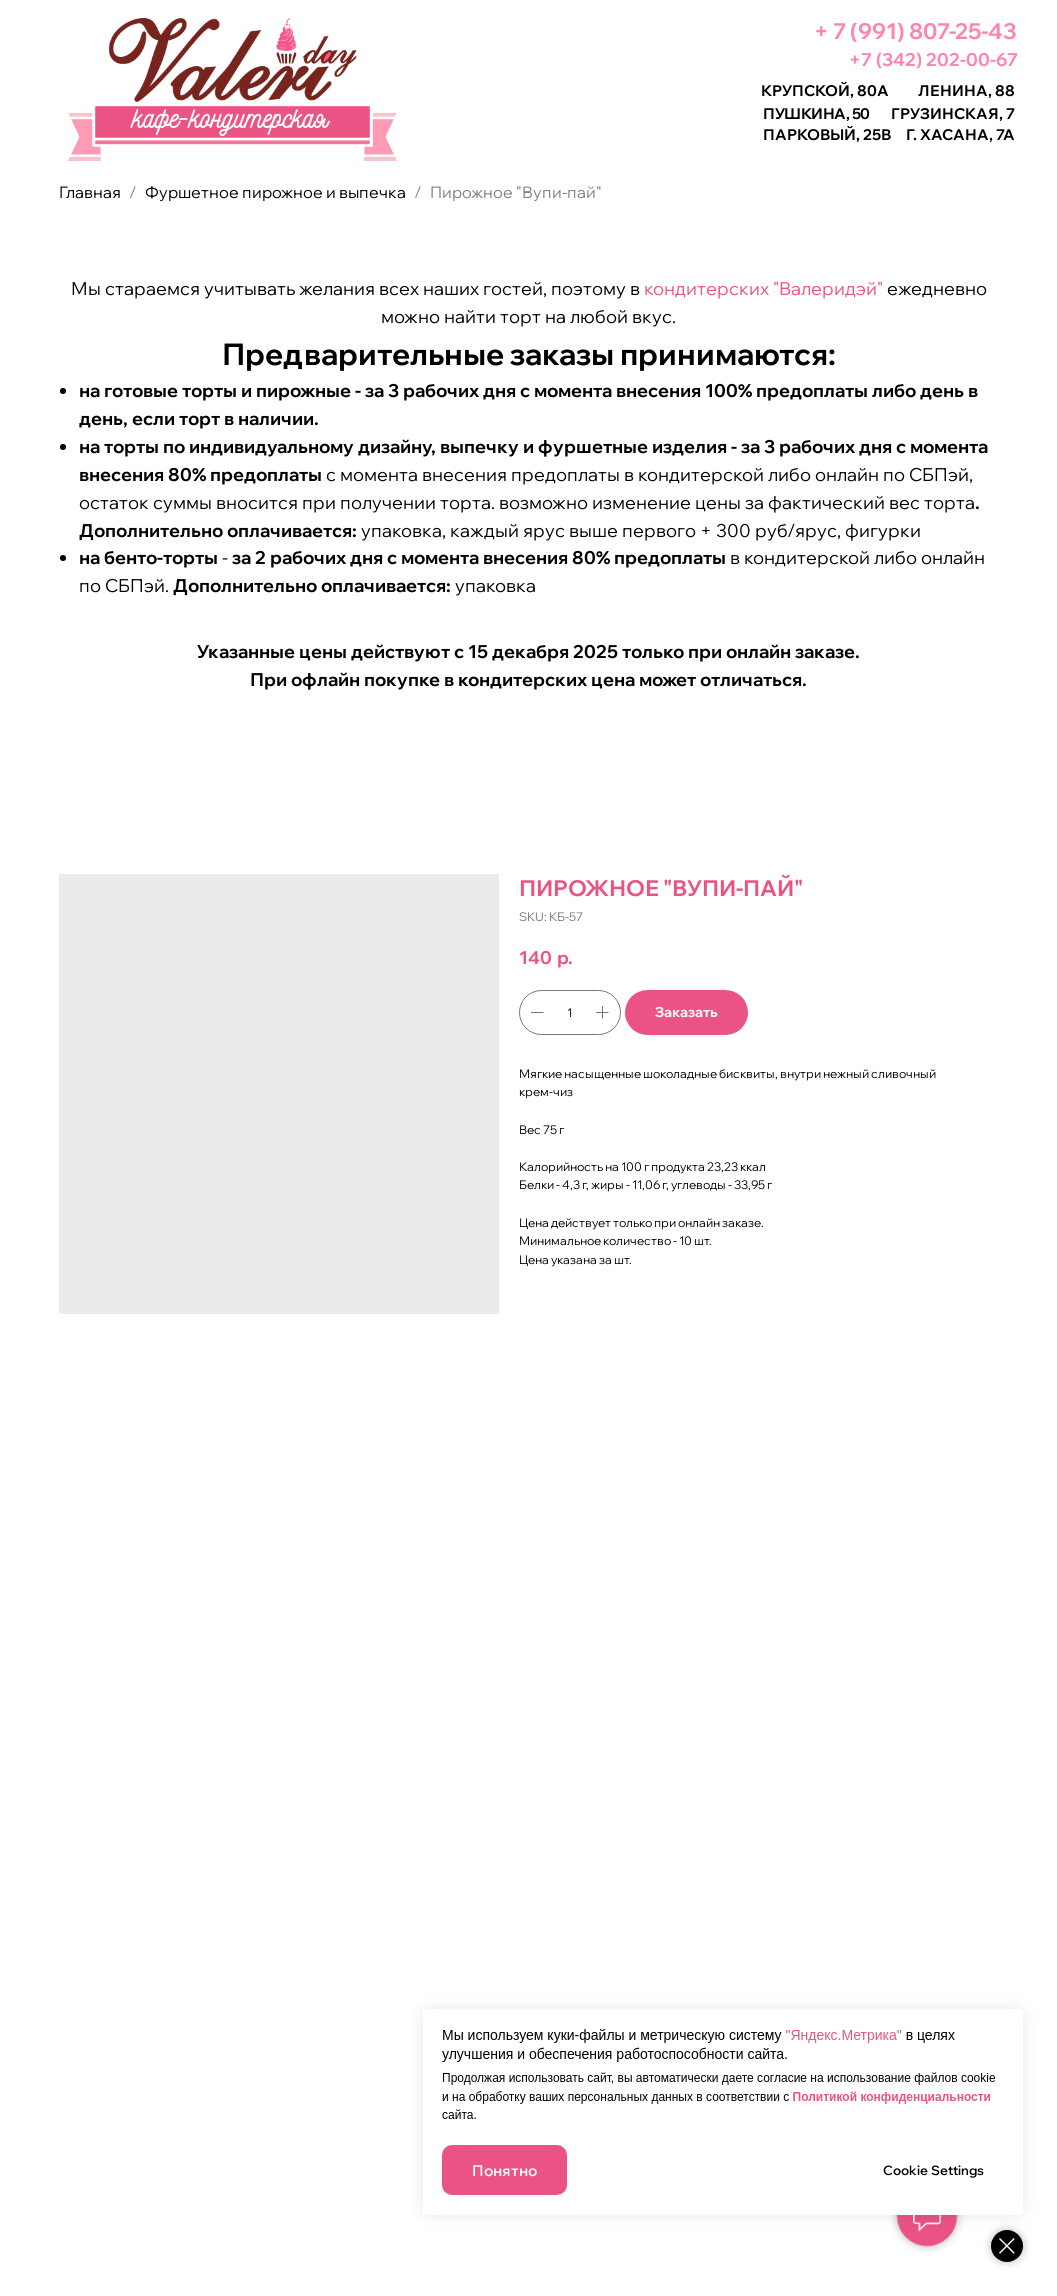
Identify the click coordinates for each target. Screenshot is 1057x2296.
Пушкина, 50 (816, 113)
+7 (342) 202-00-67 (933, 59)
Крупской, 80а (825, 90)
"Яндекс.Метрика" (843, 2035)
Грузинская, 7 (953, 113)
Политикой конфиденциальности (892, 2097)
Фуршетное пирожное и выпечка (277, 192)
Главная (90, 192)
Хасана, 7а (967, 134)
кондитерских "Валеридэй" (763, 288)
